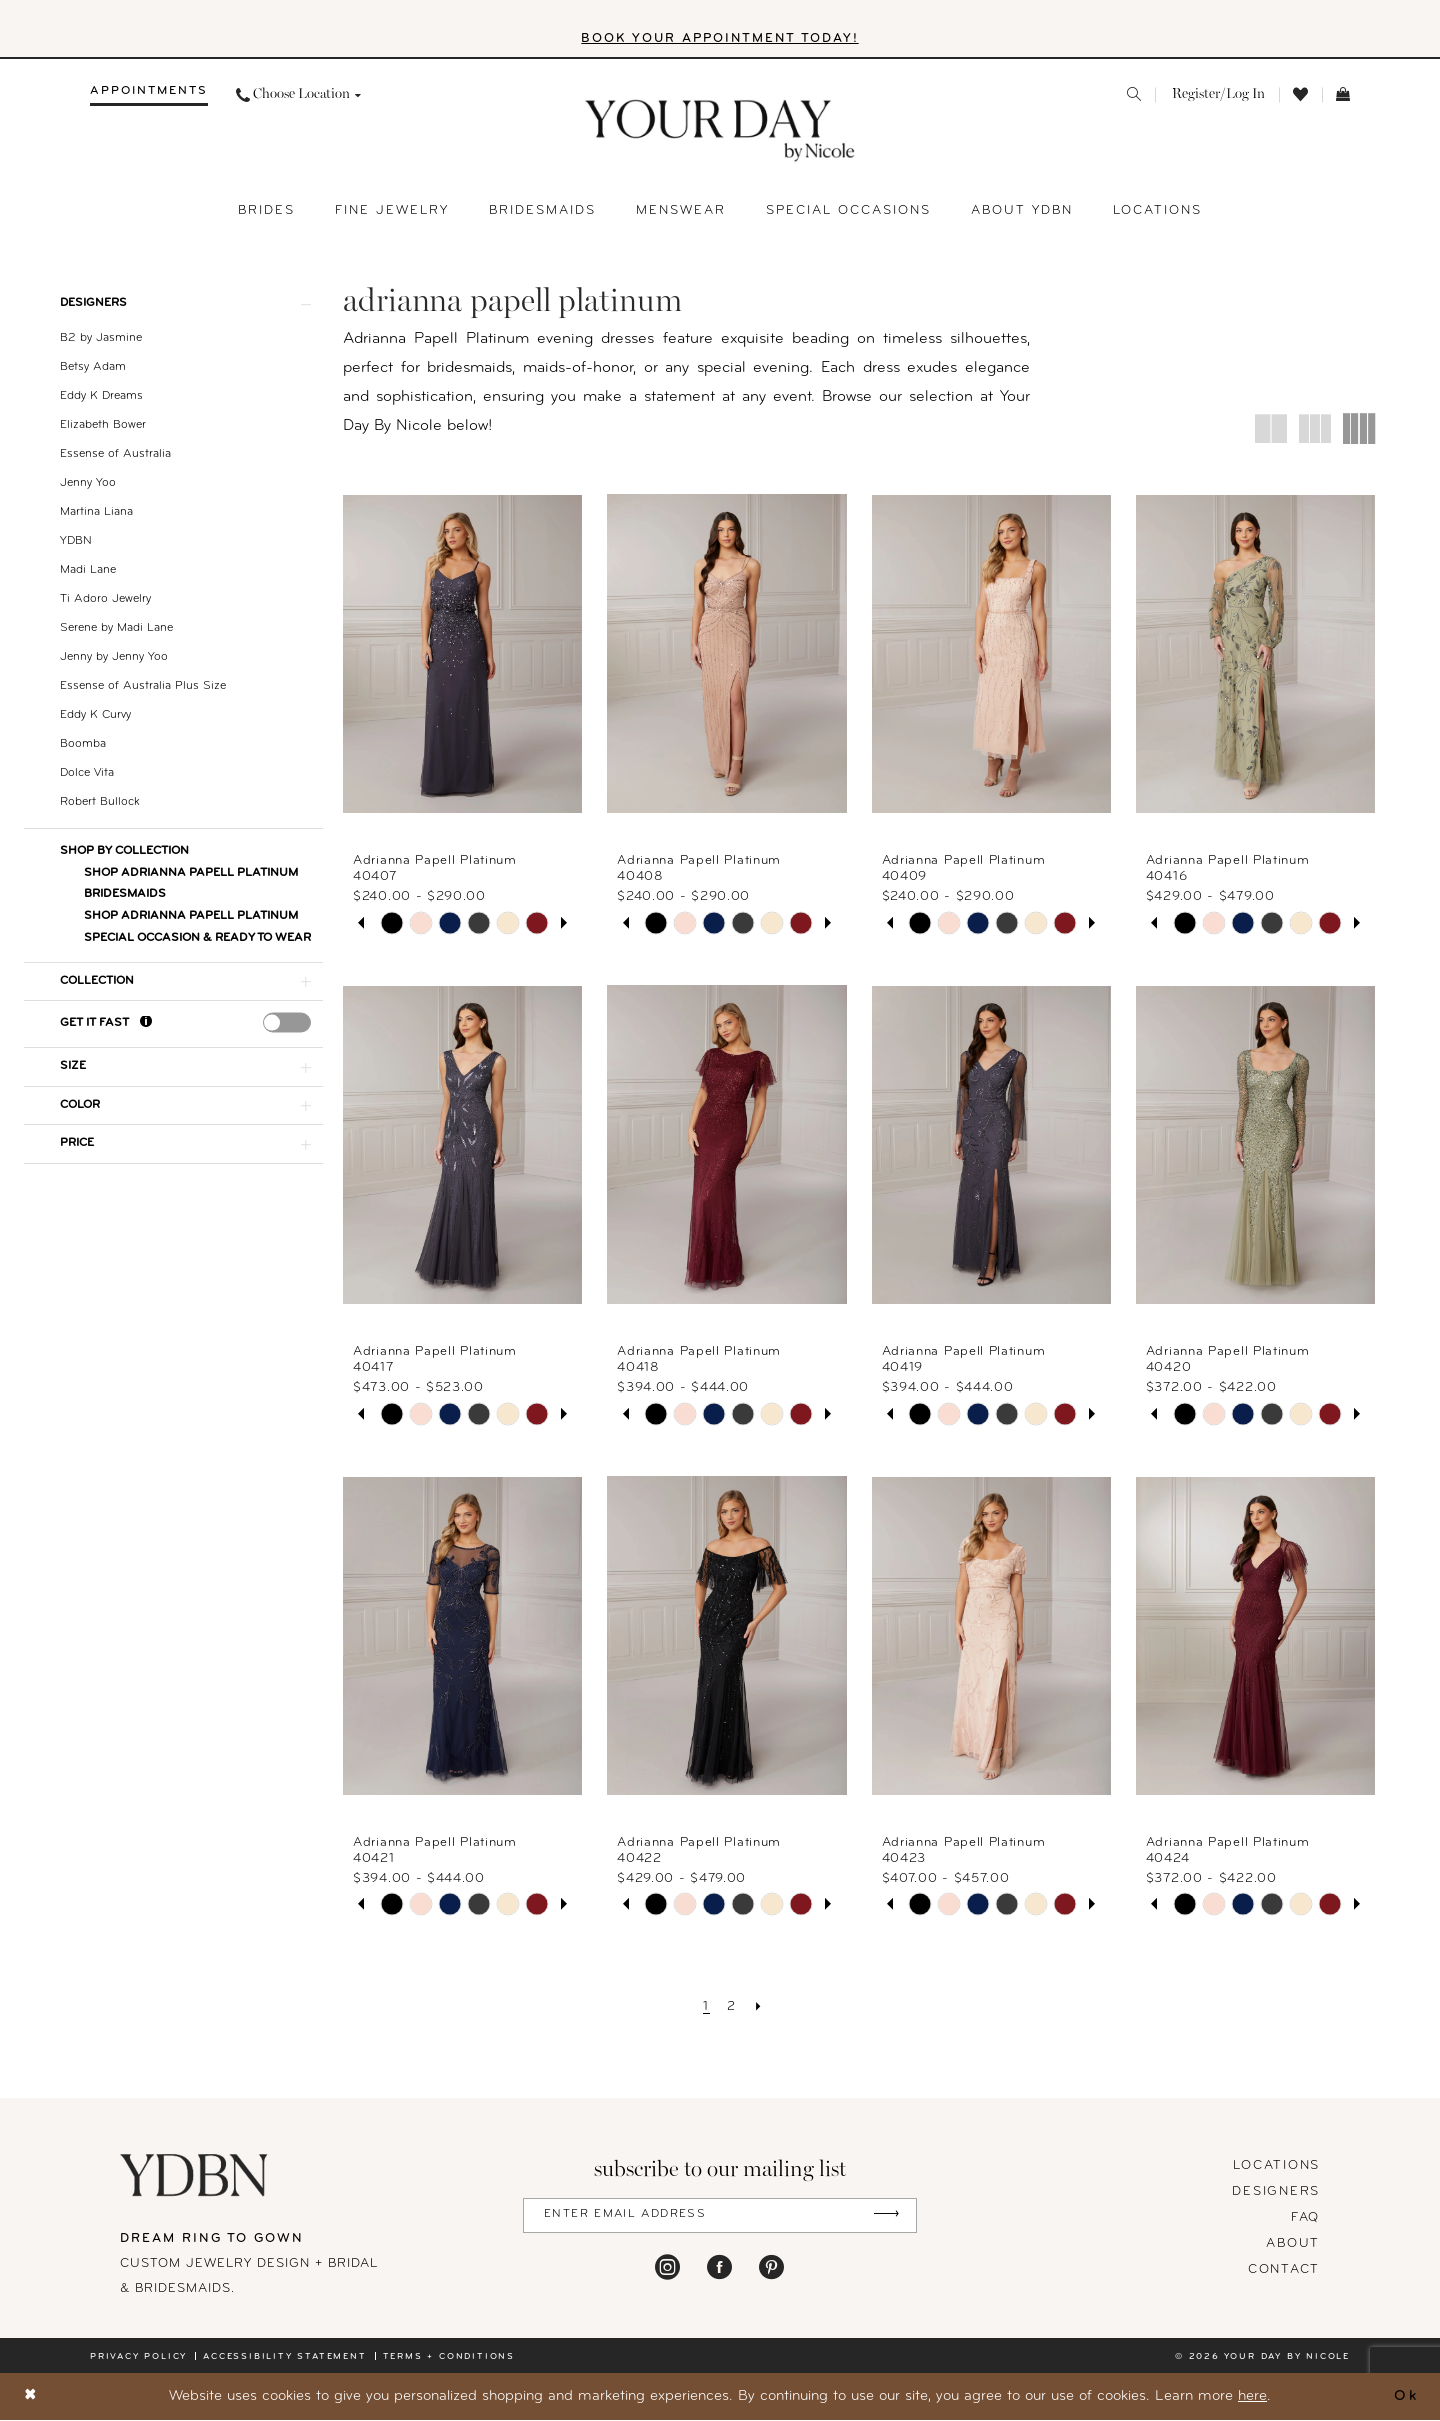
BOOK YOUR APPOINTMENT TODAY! (720, 39)
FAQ (1305, 2217)
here (1252, 2396)
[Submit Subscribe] (886, 2215)
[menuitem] (149, 95)
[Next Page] (759, 2007)
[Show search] (1134, 95)
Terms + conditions (449, 2356)
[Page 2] (732, 2007)
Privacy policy (138, 2356)
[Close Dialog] (31, 2397)
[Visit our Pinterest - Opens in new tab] (771, 2267)
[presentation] (287, 1024)
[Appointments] (149, 95)
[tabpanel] (391, 923)
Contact (1284, 2269)
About (1293, 2243)
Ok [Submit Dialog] (1406, 2396)
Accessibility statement (284, 2356)
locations (1276, 2165)
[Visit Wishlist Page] (1300, 95)
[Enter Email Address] (719, 2215)
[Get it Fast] (146, 1024)
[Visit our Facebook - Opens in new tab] (719, 2267)
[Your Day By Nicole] (195, 2175)
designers (1276, 2191)
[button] (1217, 95)
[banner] (720, 131)
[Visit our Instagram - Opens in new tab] (667, 2267)
